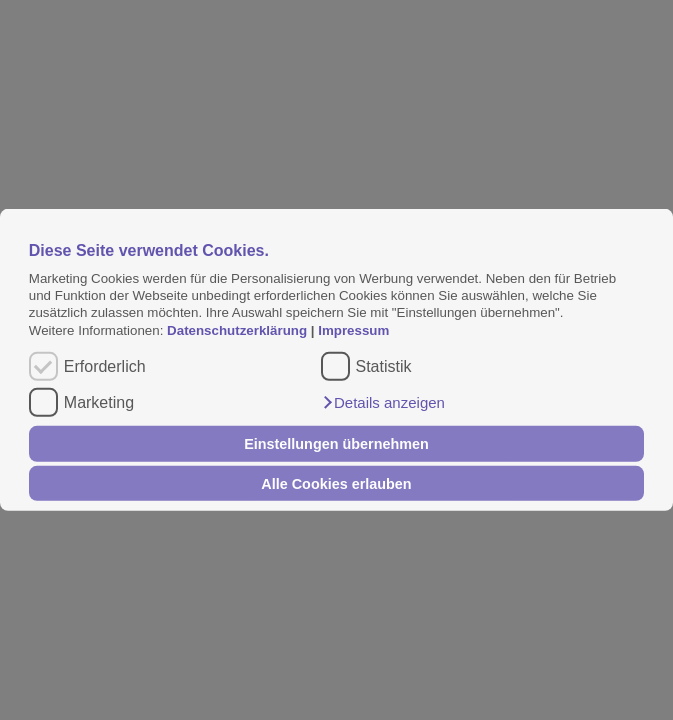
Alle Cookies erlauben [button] (336, 483)
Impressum (353, 330)
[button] (383, 403)
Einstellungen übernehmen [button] (336, 444)
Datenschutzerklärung (239, 330)
